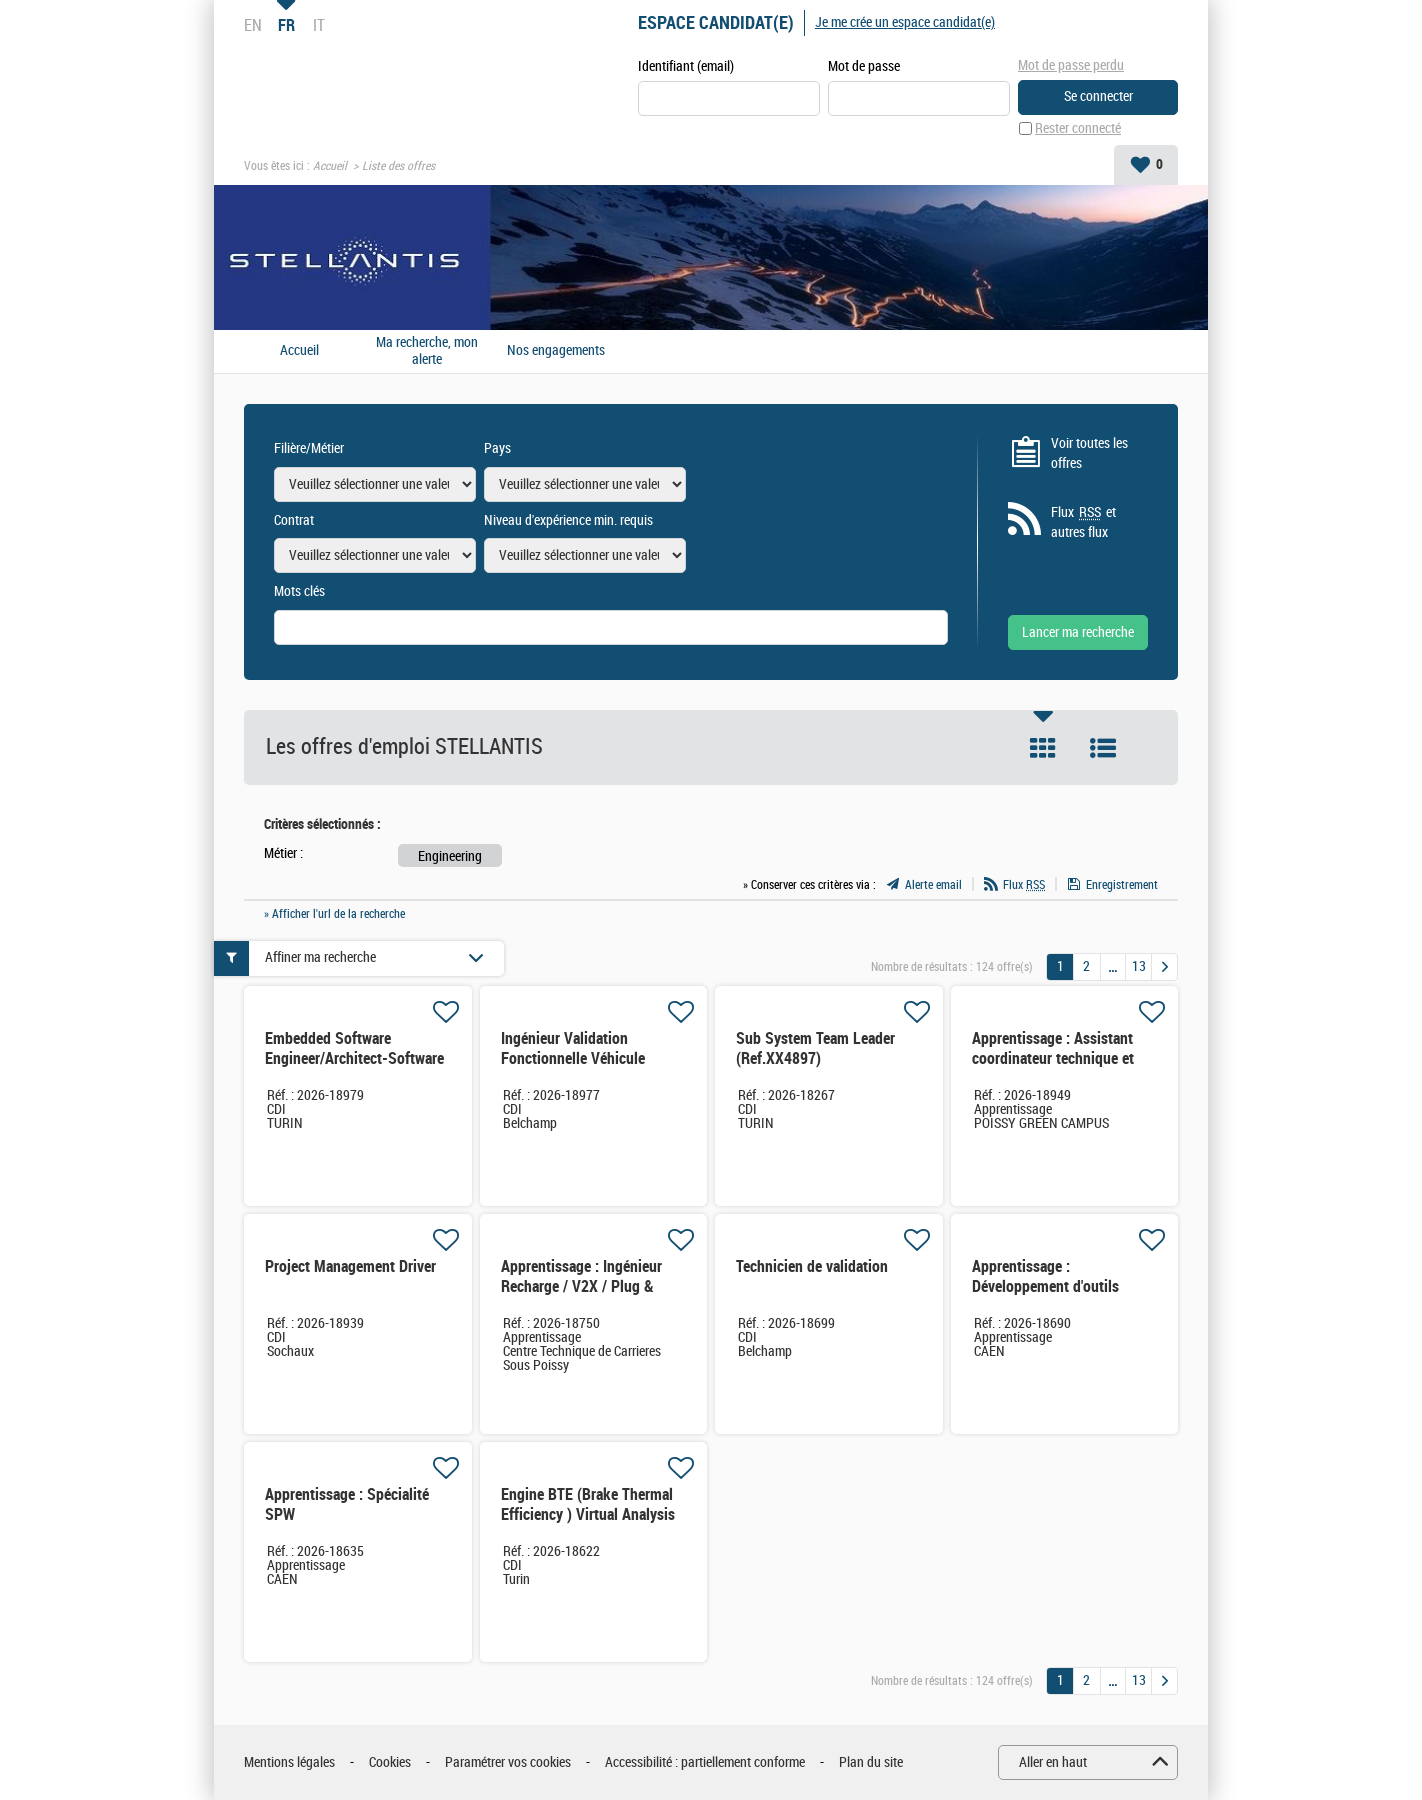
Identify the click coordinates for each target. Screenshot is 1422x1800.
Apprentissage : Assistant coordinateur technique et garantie (1053, 1058)
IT (319, 25)
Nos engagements (556, 351)
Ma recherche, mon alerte (427, 351)
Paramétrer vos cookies (508, 1762)
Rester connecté (1078, 128)
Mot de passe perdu (1071, 65)
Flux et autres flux (1083, 522)
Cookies (390, 1762)
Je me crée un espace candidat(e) (905, 22)
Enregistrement (1122, 885)
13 (1139, 966)
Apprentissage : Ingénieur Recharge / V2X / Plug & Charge (581, 1286)
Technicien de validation (812, 1266)
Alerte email (933, 885)
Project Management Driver (350, 1266)
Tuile (1043, 748)
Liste (1103, 748)
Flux (1024, 885)
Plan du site (871, 1762)
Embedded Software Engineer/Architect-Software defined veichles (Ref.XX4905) (354, 1068)
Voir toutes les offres (1089, 453)
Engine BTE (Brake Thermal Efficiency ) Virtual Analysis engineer (588, 1514)
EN (253, 25)
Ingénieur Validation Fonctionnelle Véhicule (573, 1048)
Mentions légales (289, 1762)
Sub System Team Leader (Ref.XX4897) (815, 1048)
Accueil (330, 166)
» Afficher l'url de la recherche (334, 914)
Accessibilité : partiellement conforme (705, 1762)
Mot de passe (864, 66)
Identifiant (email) (686, 66)
